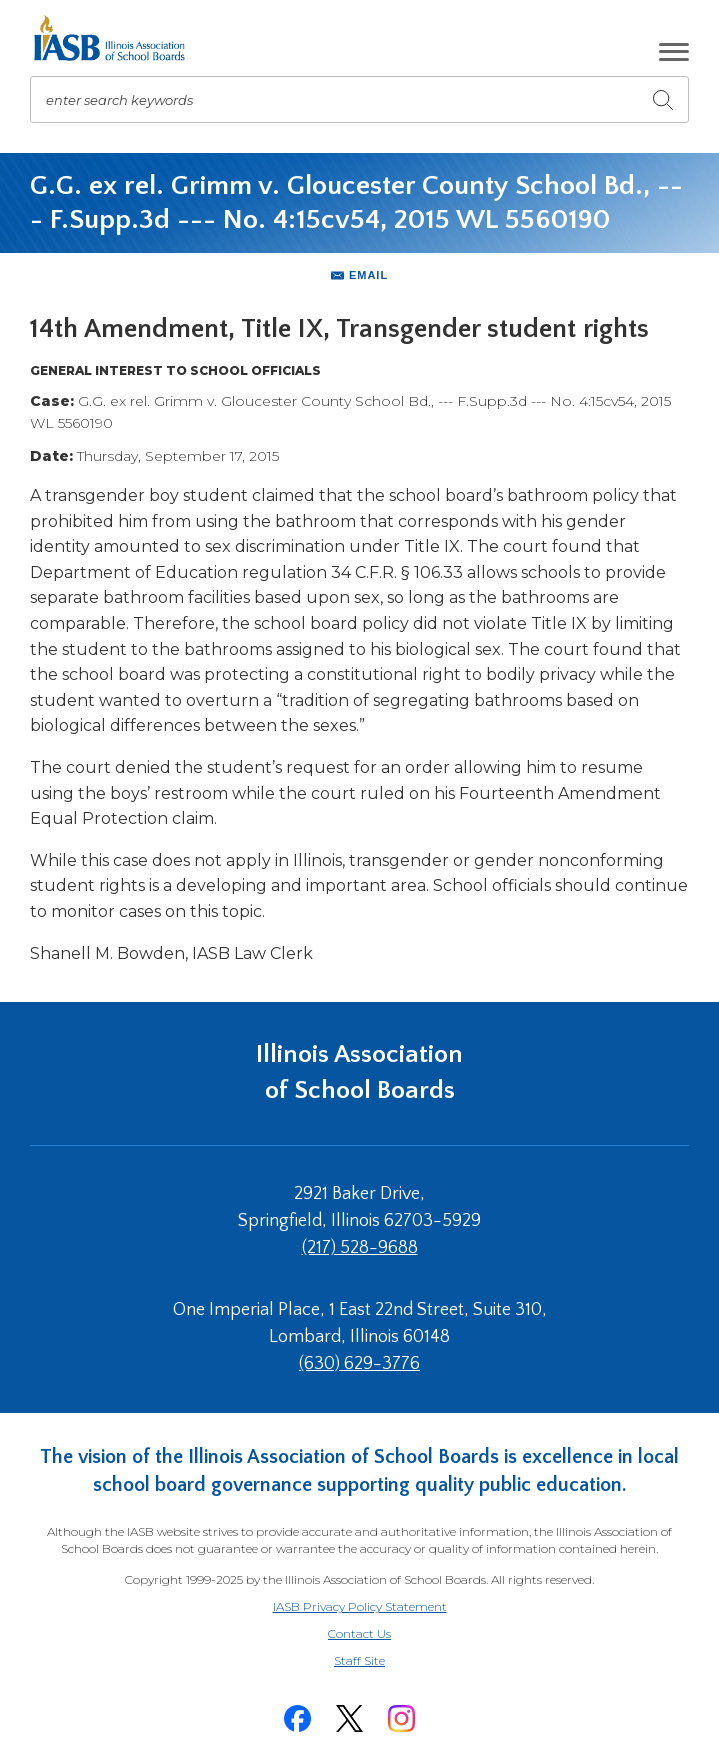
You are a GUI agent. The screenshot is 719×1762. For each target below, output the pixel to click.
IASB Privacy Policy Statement (360, 1606)
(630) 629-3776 (359, 1364)
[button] (674, 52)
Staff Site (384, 1661)
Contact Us (359, 1633)
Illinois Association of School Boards (359, 1072)
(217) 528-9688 (360, 1248)
